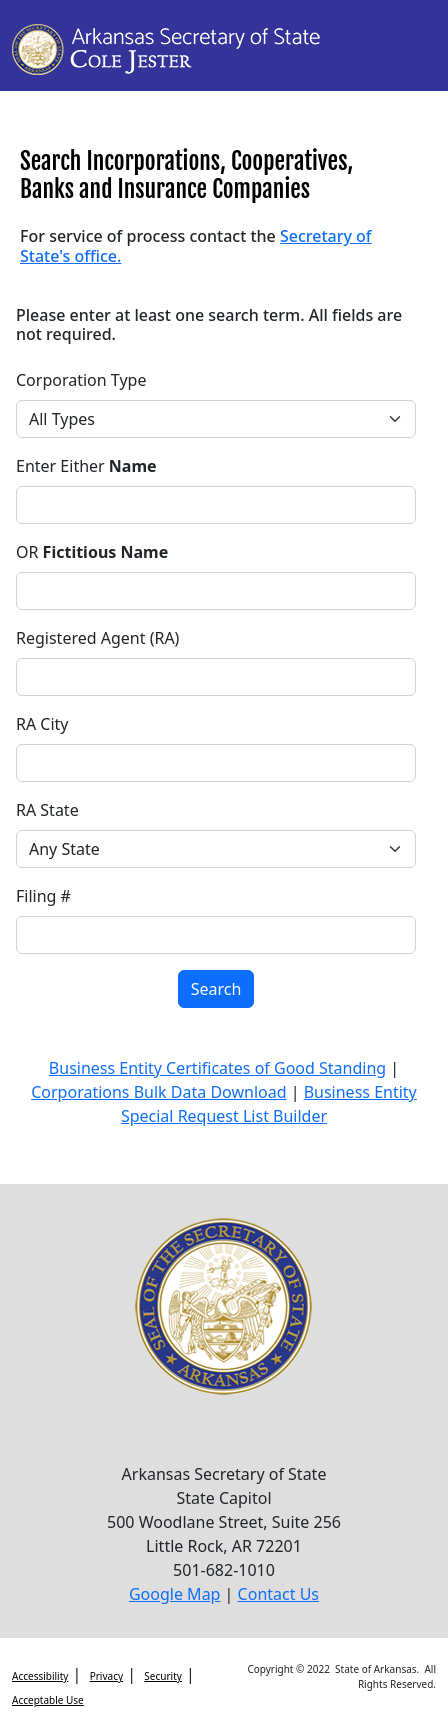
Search (216, 989)
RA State (47, 810)
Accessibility (40, 1676)
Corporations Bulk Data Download (158, 1092)
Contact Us (278, 1594)
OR (92, 552)
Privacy (106, 1676)
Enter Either (86, 466)
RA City (42, 724)
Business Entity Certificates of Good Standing (217, 1068)
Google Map (175, 1594)
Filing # (43, 896)
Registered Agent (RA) (97, 638)
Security (163, 1676)
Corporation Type (81, 380)
